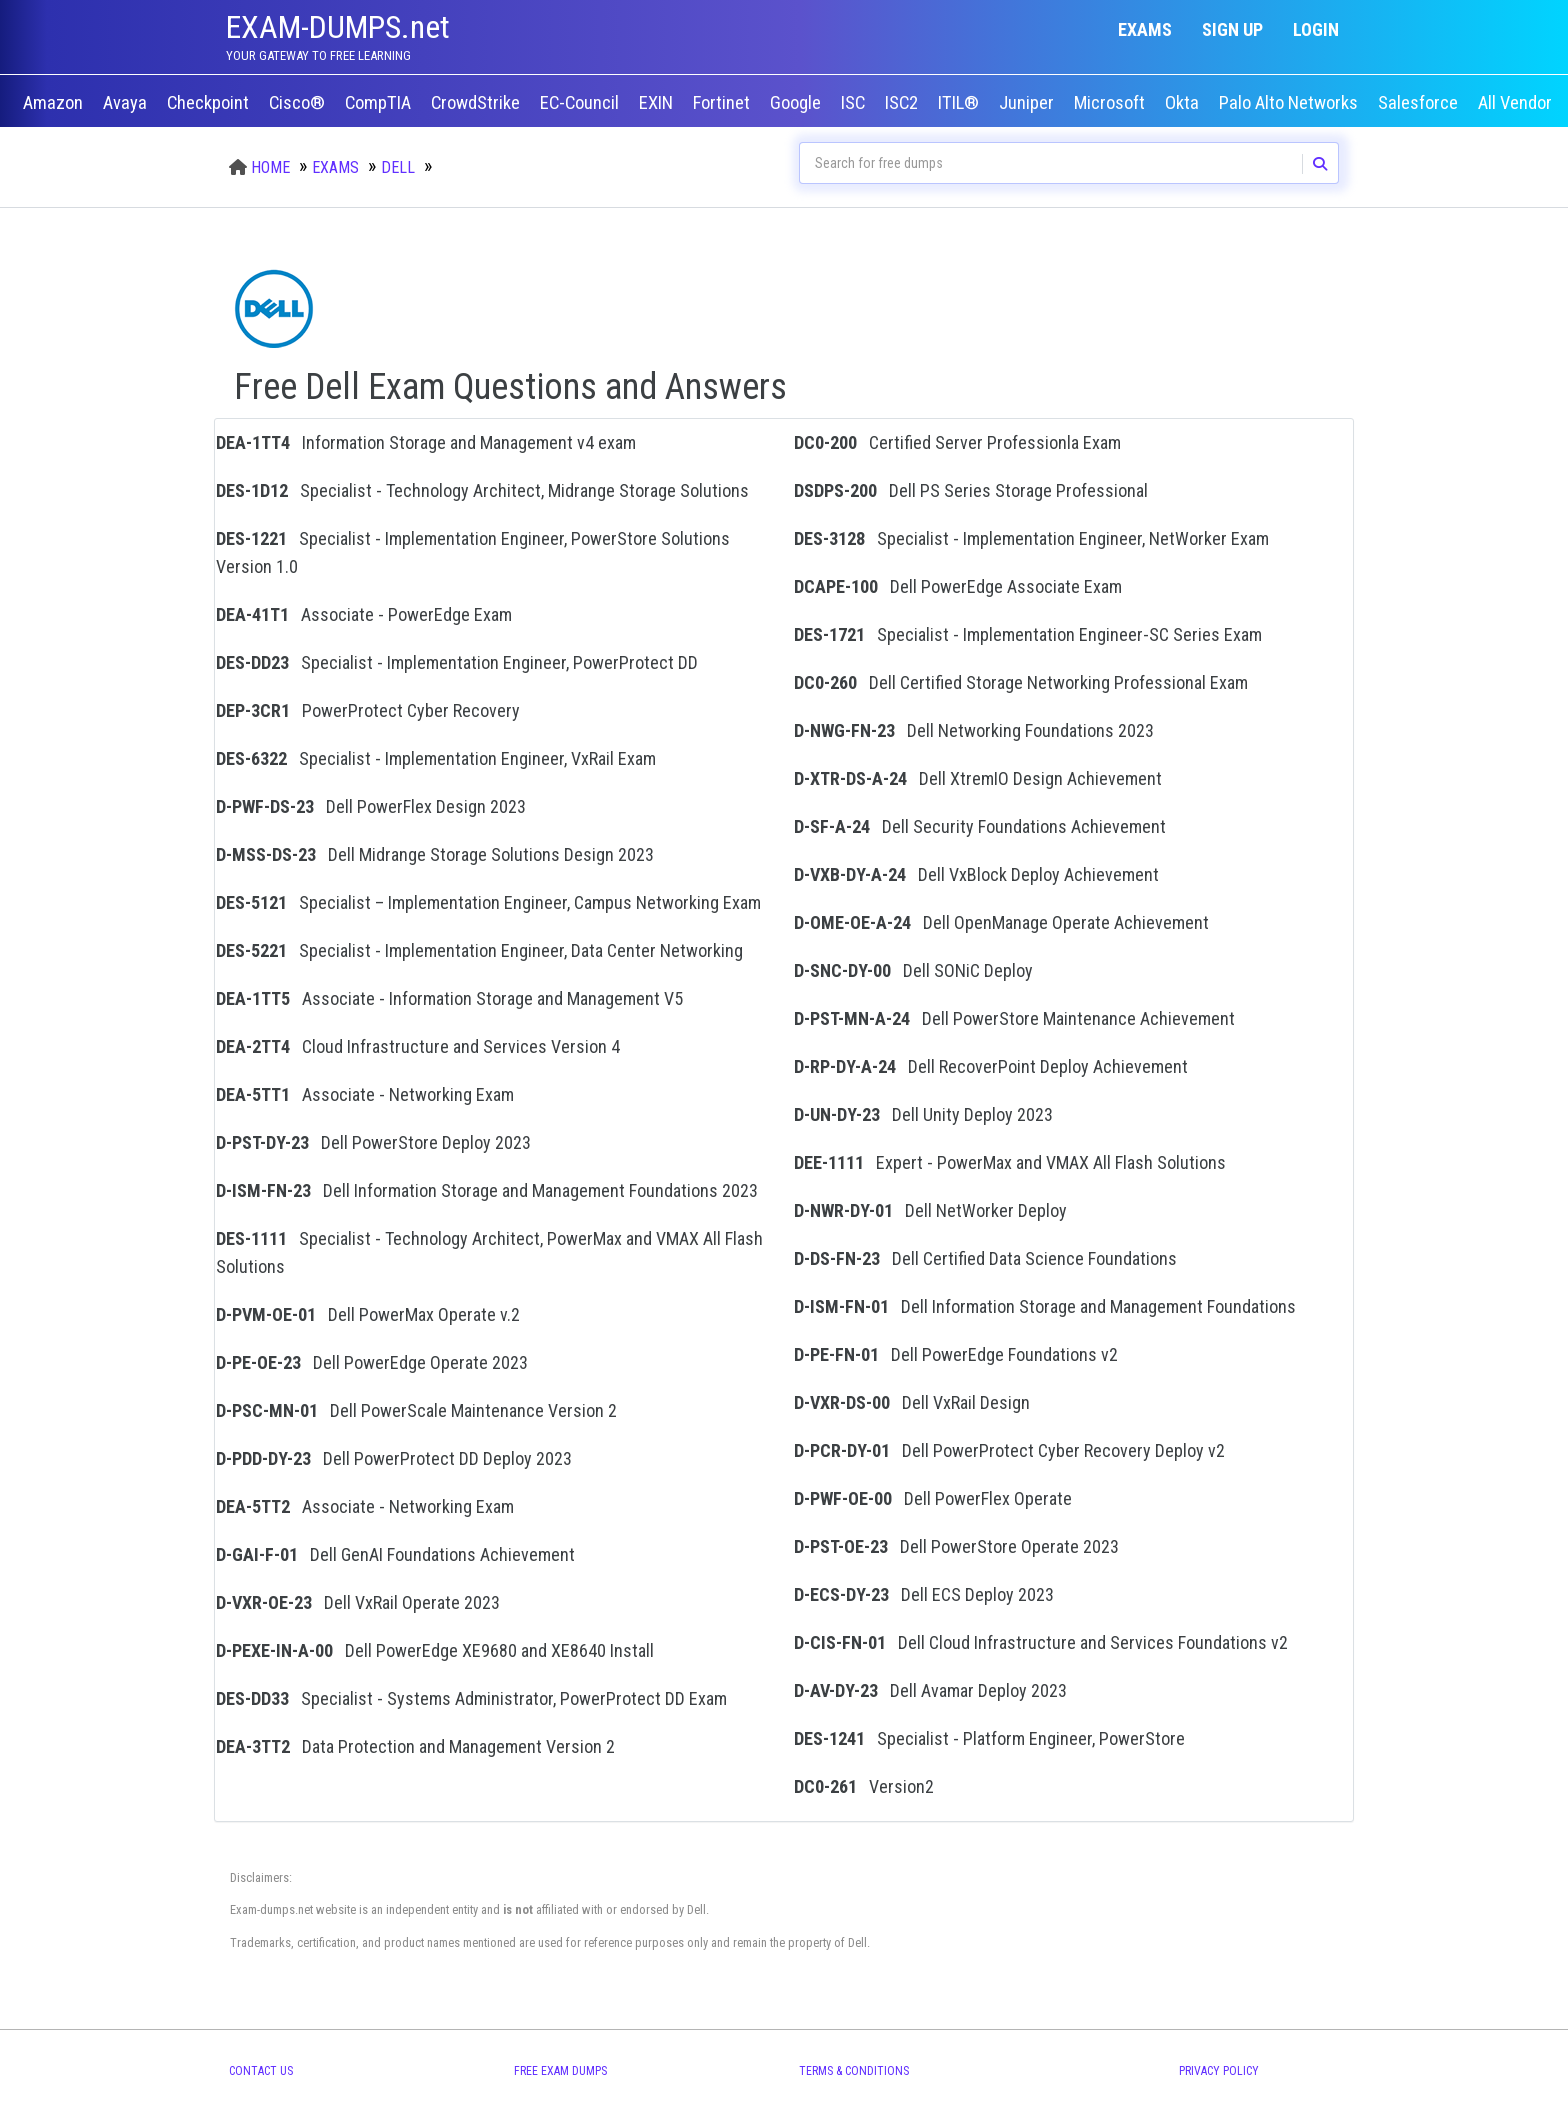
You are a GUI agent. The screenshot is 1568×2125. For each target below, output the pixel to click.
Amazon (55, 103)
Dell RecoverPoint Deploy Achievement (991, 1066)
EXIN (658, 103)
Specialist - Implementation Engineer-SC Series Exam (1028, 634)
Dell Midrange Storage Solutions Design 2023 (435, 854)
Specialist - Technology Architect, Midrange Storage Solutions (482, 490)
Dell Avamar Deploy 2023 (930, 1690)
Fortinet (723, 103)
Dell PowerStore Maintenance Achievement (1014, 1018)
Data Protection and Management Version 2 (415, 1746)
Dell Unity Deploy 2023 (923, 1114)
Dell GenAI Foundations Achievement (395, 1554)
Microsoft (1111, 103)
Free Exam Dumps (560, 2071)
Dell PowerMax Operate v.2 (368, 1314)
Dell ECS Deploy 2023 (924, 1594)
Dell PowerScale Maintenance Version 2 (416, 1410)
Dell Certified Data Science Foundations (985, 1258)
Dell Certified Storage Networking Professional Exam (1021, 682)
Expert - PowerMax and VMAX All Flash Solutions (1010, 1162)
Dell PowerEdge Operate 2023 (372, 1362)
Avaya (127, 103)
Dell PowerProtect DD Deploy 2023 (394, 1458)
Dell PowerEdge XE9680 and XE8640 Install (435, 1650)
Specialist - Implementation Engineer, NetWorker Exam (1031, 538)
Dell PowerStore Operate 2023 (956, 1546)
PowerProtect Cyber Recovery (368, 710)
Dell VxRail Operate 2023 (358, 1602)
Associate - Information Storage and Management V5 (449, 998)
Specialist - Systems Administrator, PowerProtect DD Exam (471, 1698)
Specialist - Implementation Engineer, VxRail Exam (436, 758)
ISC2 (903, 103)
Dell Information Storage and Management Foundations (1045, 1306)
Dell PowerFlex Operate (933, 1498)
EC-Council (581, 103)
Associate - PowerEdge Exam (364, 614)
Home (270, 167)
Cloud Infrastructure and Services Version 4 (418, 1046)
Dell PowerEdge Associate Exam (958, 586)
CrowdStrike (477, 103)
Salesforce (1420, 103)
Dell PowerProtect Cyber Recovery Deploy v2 (1009, 1450)
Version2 (864, 1786)
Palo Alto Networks (1290, 103)
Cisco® (299, 103)
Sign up (1232, 29)
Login (1316, 29)
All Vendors (1519, 103)
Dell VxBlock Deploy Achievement (976, 874)
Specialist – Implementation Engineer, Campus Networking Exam (488, 902)
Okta (1184, 103)
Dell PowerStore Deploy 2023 (373, 1142)
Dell (398, 167)
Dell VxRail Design (912, 1402)
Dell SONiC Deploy (913, 970)
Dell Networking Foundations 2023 (974, 730)
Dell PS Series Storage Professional (971, 490)
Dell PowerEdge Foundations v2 (956, 1354)
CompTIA (380, 103)
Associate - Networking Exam (365, 1094)
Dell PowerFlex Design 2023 (371, 806)
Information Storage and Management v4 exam (426, 442)
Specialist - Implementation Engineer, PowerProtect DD (457, 662)
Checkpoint (210, 103)
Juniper (1028, 103)
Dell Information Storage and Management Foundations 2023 (487, 1190)
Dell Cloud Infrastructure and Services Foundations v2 (1041, 1642)
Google (797, 103)
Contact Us (261, 2071)
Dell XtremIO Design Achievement (978, 778)
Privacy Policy (1219, 2071)
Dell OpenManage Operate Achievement (1001, 922)
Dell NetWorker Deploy (930, 1210)
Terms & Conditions (854, 2071)
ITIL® (960, 103)
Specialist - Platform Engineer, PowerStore (989, 1738)
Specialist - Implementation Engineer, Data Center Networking (479, 950)
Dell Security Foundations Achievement (980, 826)
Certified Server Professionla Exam (957, 442)
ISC (855, 103)
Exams (1145, 29)
